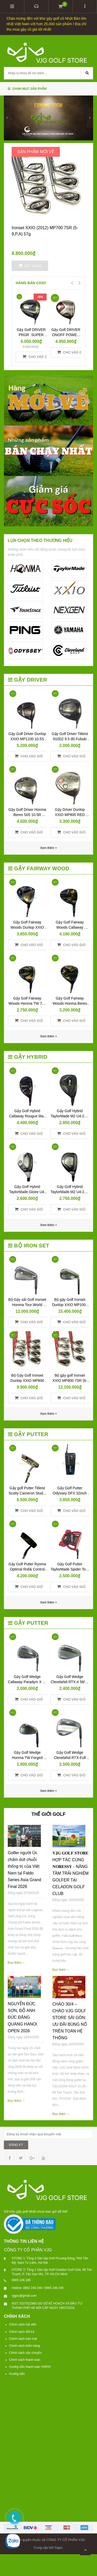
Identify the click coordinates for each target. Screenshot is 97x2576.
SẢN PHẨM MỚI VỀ (35, 151)
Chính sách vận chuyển (25, 2353)
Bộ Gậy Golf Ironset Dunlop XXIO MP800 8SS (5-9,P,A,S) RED (27, 1380)
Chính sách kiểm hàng (24, 2346)
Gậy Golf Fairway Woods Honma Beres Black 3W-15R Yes (70, 1003)
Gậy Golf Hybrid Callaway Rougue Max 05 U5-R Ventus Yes (27, 1116)
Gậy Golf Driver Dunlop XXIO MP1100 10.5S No (28, 739)
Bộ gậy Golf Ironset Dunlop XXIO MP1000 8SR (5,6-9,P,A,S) (70, 1304)
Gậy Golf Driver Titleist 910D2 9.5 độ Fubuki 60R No (70, 739)
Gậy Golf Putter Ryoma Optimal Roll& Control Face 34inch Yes (28, 1569)
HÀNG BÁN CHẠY (31, 283)
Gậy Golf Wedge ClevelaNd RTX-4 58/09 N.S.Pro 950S (70, 1682)
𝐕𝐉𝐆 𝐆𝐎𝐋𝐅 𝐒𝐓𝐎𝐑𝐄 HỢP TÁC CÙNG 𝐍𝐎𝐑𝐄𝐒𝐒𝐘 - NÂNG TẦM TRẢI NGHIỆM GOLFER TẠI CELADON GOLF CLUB (71, 1873)
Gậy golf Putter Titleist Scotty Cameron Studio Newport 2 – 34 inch (28, 1493)
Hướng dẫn (17, 2374)
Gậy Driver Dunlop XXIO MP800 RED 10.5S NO (70, 814)
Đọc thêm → (16, 1963)
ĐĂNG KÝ (16, 2145)
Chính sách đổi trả (21, 2332)
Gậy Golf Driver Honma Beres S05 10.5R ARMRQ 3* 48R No (27, 814)
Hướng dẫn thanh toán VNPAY (30, 2367)
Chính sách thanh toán (24, 2360)
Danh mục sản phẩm (27, 89)
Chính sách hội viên (22, 2324)
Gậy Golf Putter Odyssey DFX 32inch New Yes (70, 1493)
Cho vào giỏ (37, 357)
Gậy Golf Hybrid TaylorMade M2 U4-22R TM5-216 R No (70, 1116)
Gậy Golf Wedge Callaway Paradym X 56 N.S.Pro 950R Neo (28, 1682)
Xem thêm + (48, 1036)
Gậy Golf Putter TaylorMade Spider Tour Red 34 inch (70, 1569)
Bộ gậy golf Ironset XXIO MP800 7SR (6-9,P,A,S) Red (70, 1380)
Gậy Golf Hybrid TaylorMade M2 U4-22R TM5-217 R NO (70, 1192)
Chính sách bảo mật (23, 2339)
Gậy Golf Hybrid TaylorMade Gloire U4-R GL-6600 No (27, 1192)
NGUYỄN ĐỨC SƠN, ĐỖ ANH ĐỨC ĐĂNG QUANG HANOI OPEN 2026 (22, 2017)
